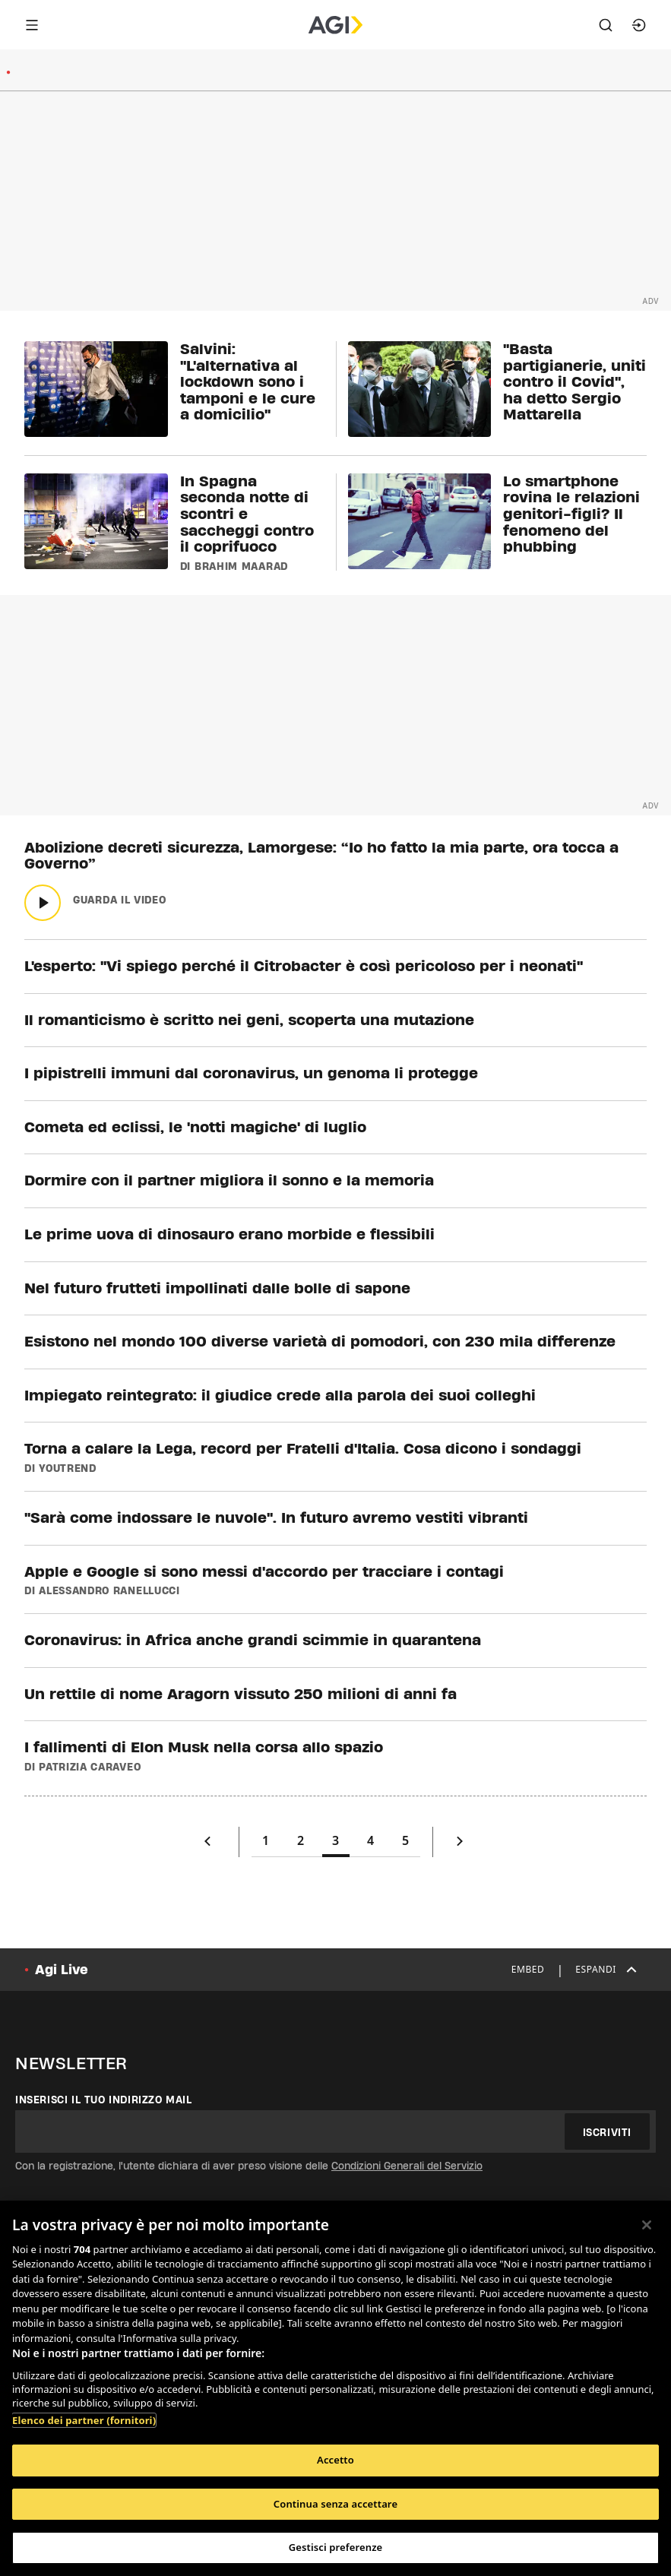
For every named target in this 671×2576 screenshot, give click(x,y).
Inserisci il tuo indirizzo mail (103, 2099)
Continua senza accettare (335, 2504)
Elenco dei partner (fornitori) (84, 2420)
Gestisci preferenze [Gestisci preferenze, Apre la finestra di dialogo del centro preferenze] (336, 2547)
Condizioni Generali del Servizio (407, 2166)
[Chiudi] (646, 2225)
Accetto (335, 2460)
